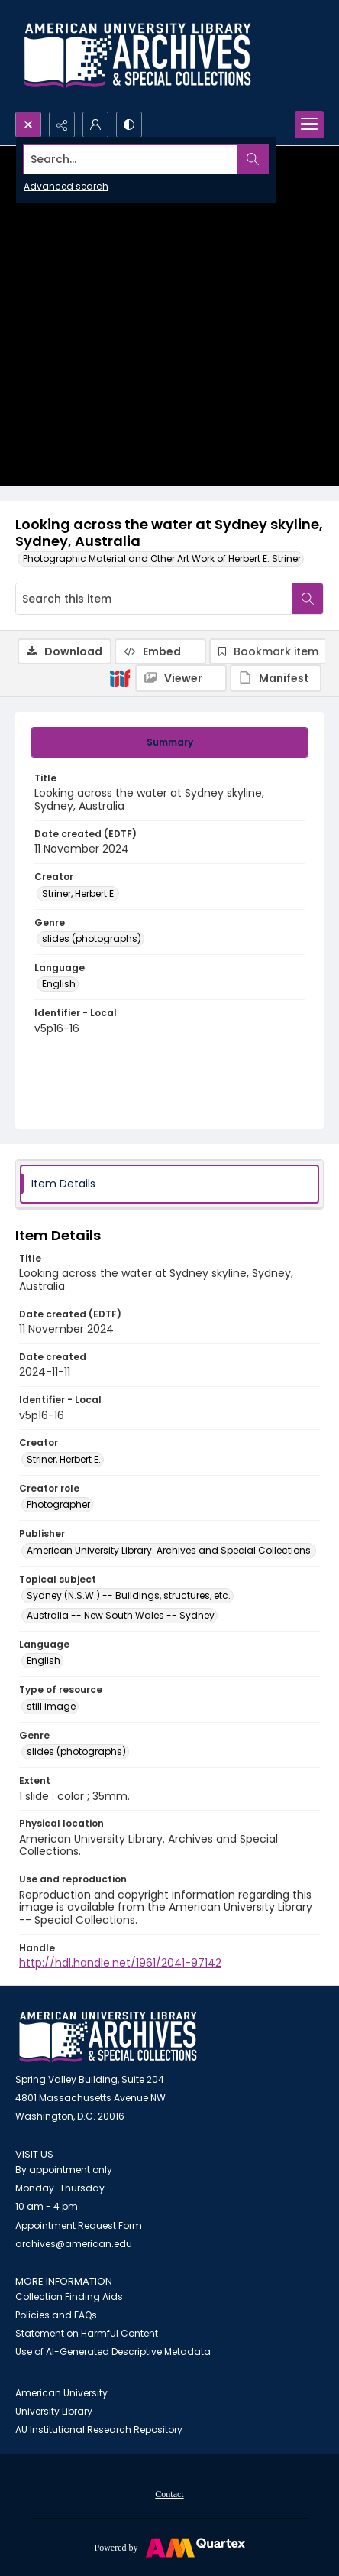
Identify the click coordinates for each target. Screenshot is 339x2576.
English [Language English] (59, 983)
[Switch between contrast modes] (129, 124)
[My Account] (95, 124)
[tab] (169, 742)
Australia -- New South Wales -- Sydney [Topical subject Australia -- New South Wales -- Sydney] (121, 1615)
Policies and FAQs (56, 2314)
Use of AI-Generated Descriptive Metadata (113, 2351)
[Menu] (309, 124)
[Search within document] (307, 598)
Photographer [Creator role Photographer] (58, 1504)
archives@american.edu (73, 2243)
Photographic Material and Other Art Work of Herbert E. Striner (162, 558)
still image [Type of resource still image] (51, 1706)
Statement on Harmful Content (86, 2333)
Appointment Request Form (78, 2225)
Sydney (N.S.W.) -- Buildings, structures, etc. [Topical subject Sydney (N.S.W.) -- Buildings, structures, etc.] (129, 1595)
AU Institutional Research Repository (98, 2429)
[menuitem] (169, 2493)
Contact (169, 2494)
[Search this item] (154, 598)
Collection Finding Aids (69, 2296)
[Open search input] (28, 124)
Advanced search (66, 186)
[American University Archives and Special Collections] (108, 2037)
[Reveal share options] (62, 124)
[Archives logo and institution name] (137, 56)
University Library (53, 2411)
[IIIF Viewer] (181, 678)
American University (61, 2392)
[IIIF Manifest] (275, 678)
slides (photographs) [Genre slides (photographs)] (91, 938)
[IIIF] (120, 677)
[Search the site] (136, 159)
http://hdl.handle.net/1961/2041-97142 (120, 1962)
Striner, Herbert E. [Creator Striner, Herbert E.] (79, 893)
